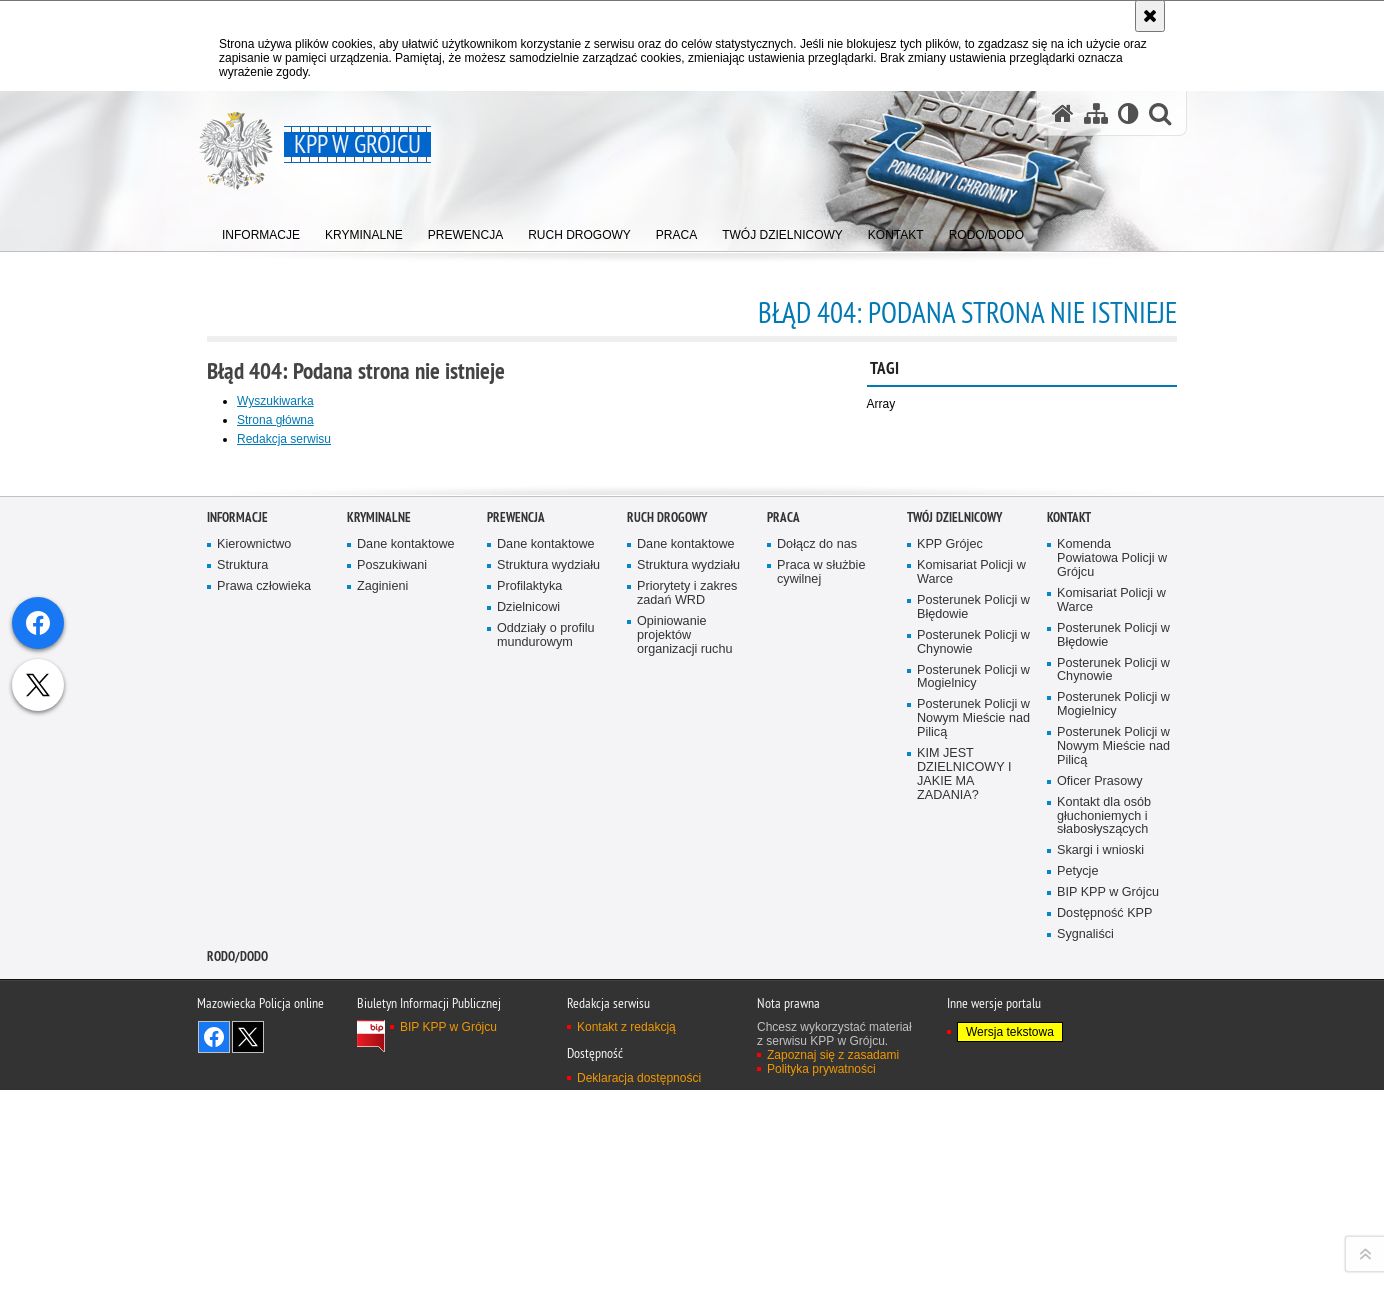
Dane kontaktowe (406, 965)
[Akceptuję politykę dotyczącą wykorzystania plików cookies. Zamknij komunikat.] (1150, 16)
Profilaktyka (529, 1007)
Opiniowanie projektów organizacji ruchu (684, 1055)
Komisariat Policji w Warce (971, 993)
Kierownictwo (254, 965)
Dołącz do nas (817, 965)
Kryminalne (379, 938)
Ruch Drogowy (667, 938)
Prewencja (516, 938)
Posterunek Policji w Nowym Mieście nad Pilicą (973, 1139)
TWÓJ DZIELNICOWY (954, 938)
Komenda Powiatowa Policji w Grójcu (1112, 979)
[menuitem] (261, 230)
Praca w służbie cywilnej (821, 993)
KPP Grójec (950, 965)
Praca (783, 938)
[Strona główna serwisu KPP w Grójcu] (1063, 113)
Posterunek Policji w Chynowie (973, 1062)
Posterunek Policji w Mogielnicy (973, 1097)
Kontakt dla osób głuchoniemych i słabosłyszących (1104, 1236)
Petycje (1077, 1292)
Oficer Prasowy (1100, 1201)
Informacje (237, 938)
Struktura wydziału (548, 986)
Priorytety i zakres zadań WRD (687, 1014)
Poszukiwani (392, 986)
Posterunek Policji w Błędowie (973, 1027)
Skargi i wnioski (1100, 1271)
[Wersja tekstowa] (1128, 113)
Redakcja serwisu (284, 439)
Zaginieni (382, 1007)
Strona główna (275, 420)
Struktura (242, 986)
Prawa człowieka (264, 1007)
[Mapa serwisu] (1096, 113)
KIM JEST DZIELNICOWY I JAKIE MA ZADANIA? (964, 1195)
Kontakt (1069, 938)
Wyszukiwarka (275, 401)
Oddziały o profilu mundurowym (546, 1055)
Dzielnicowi (528, 1027)
